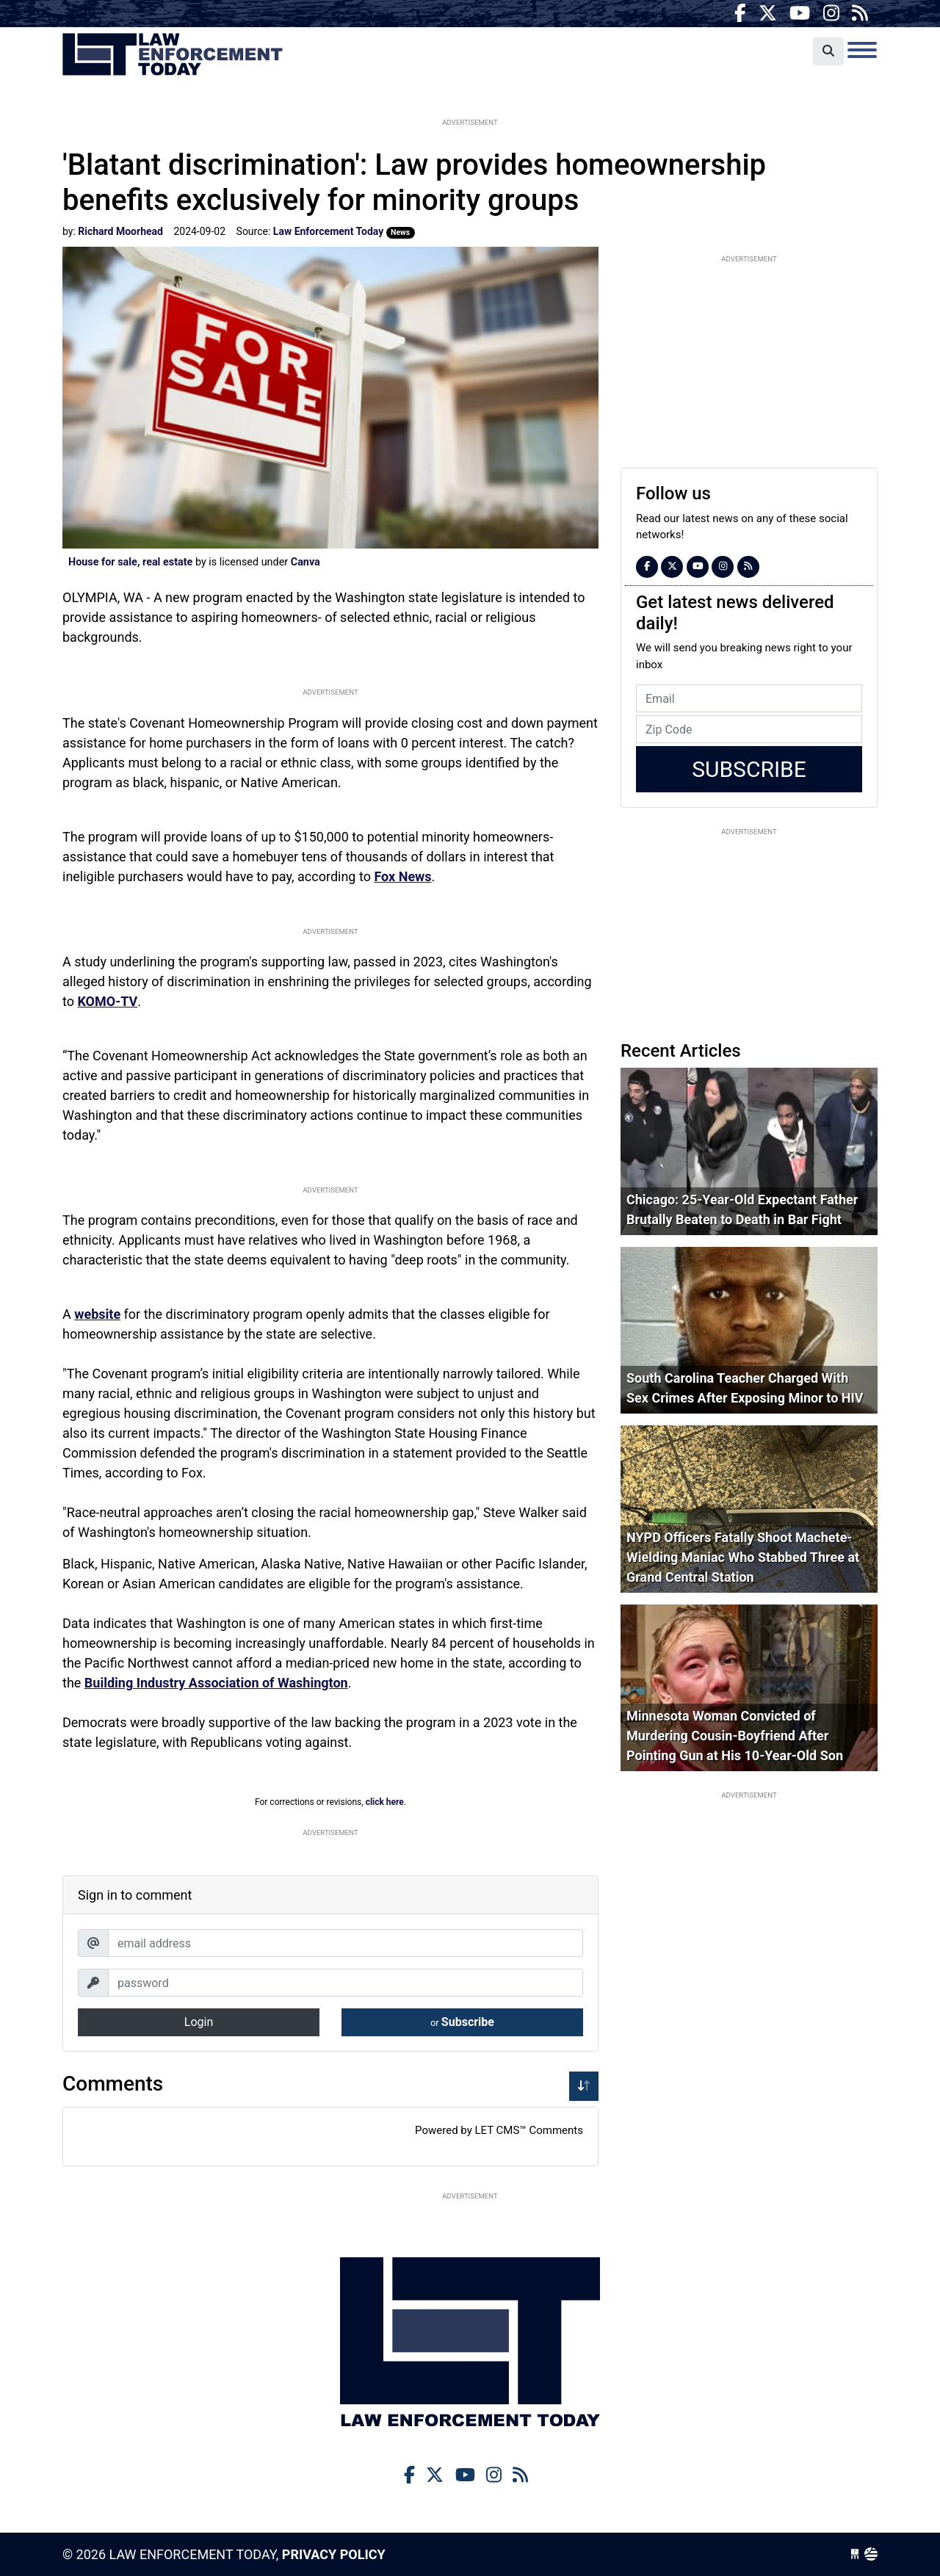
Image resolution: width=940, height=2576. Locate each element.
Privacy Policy (334, 2554)
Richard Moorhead (120, 231)
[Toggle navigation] (862, 49)
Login (198, 2022)
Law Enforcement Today (172, 55)
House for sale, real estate (130, 562)
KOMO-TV (107, 1001)
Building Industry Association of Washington (216, 1682)
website (97, 1314)
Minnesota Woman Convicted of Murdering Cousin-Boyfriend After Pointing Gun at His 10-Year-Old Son (734, 1735)
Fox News (402, 876)
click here (385, 1802)
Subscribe (462, 2022)
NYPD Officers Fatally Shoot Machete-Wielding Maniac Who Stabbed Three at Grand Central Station (742, 1557)
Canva (305, 562)
